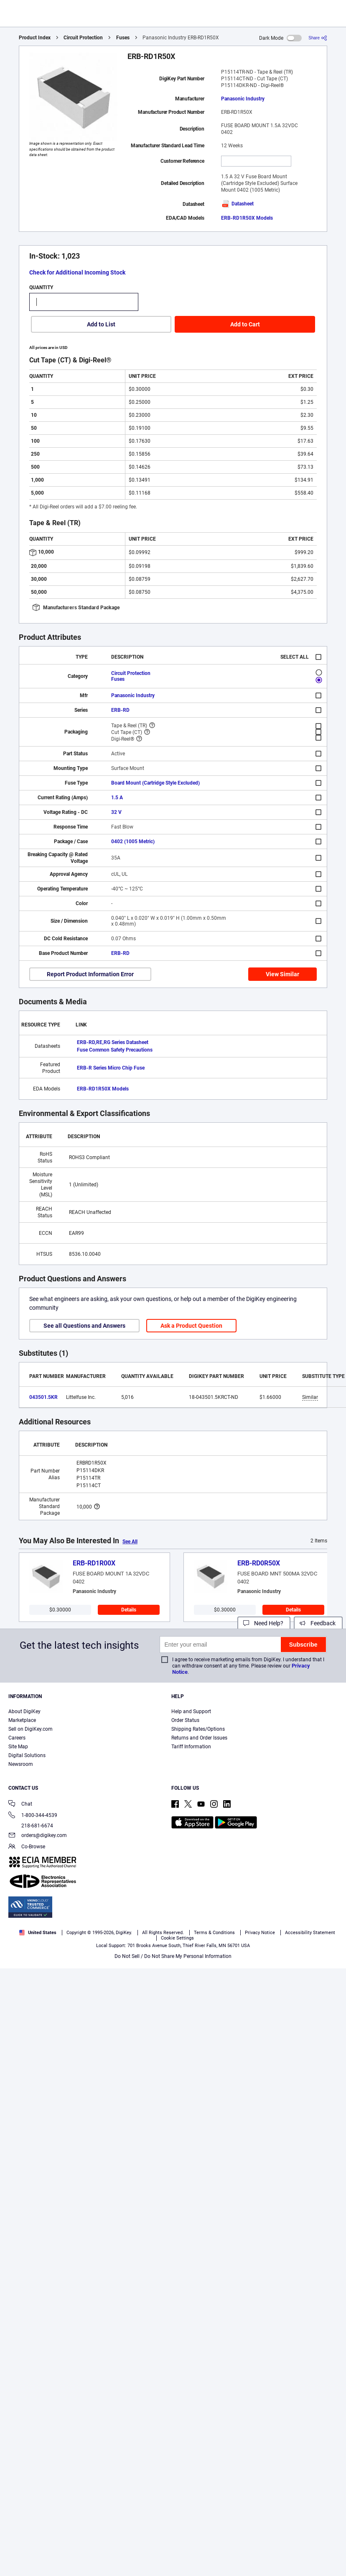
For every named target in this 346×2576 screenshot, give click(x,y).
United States (37, 1932)
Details (128, 1610)
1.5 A (117, 798)
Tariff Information (191, 1747)
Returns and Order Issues (199, 1738)
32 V (116, 812)
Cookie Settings (177, 1938)
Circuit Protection (83, 38)
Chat (20, 1805)
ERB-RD (120, 710)
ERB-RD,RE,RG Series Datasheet (112, 1042)
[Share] (317, 37)
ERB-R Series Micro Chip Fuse (111, 1068)
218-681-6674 (30, 1826)
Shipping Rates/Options (198, 1729)
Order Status (185, 1720)
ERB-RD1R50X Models (247, 218)
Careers (16, 1738)
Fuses (123, 38)
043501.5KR (43, 1397)
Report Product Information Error (90, 974)
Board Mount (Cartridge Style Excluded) (155, 783)
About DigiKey (24, 1711)
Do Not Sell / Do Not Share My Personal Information (173, 1956)
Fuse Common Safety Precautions (115, 1050)
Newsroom (20, 1764)
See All (129, 1542)
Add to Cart (245, 324)
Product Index (35, 38)
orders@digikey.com (37, 1836)
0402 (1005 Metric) (133, 841)
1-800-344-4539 (32, 1816)
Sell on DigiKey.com (30, 1729)
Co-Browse (26, 1847)
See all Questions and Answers (84, 1325)
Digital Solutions (27, 1755)
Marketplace (22, 1720)
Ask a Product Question (191, 1325)
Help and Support (191, 1711)
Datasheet (237, 204)
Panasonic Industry (243, 99)
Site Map (18, 1747)
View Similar (282, 974)
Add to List (101, 324)
